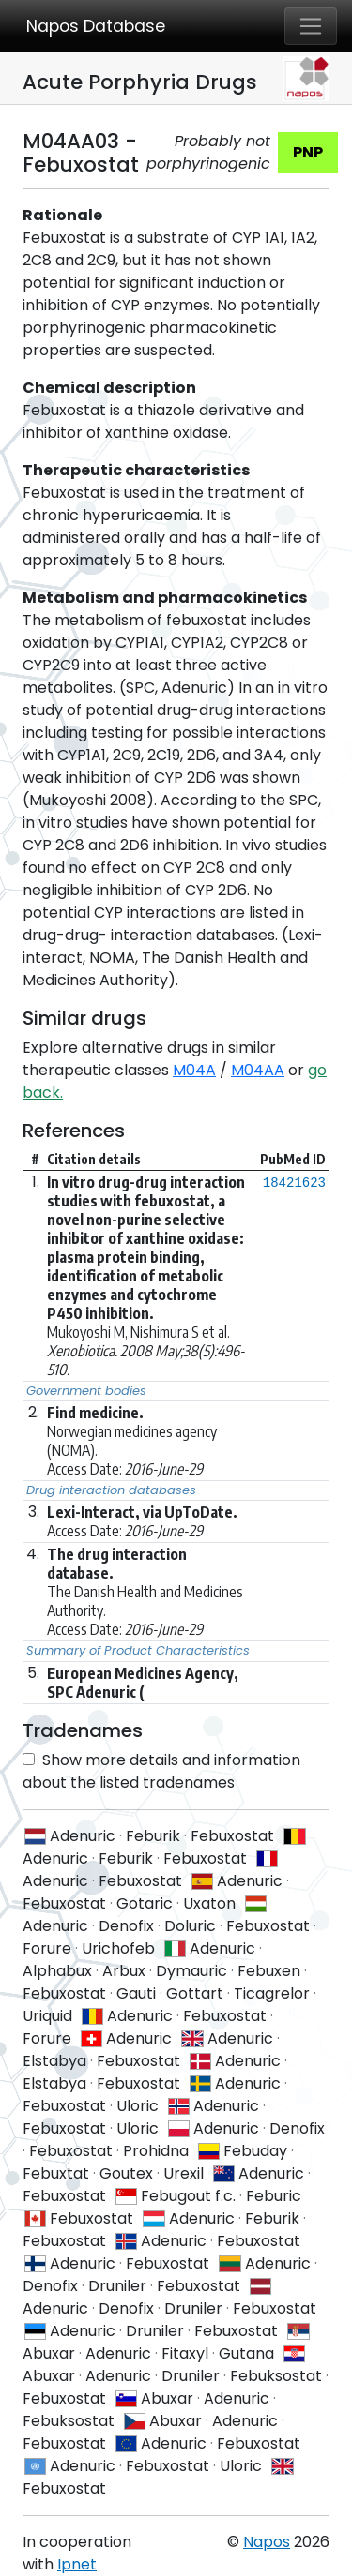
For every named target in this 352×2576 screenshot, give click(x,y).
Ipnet (77, 2564)
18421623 (294, 1183)
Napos (266, 2542)
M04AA (257, 1070)
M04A (194, 1070)
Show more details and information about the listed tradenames (161, 1771)
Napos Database (95, 26)
